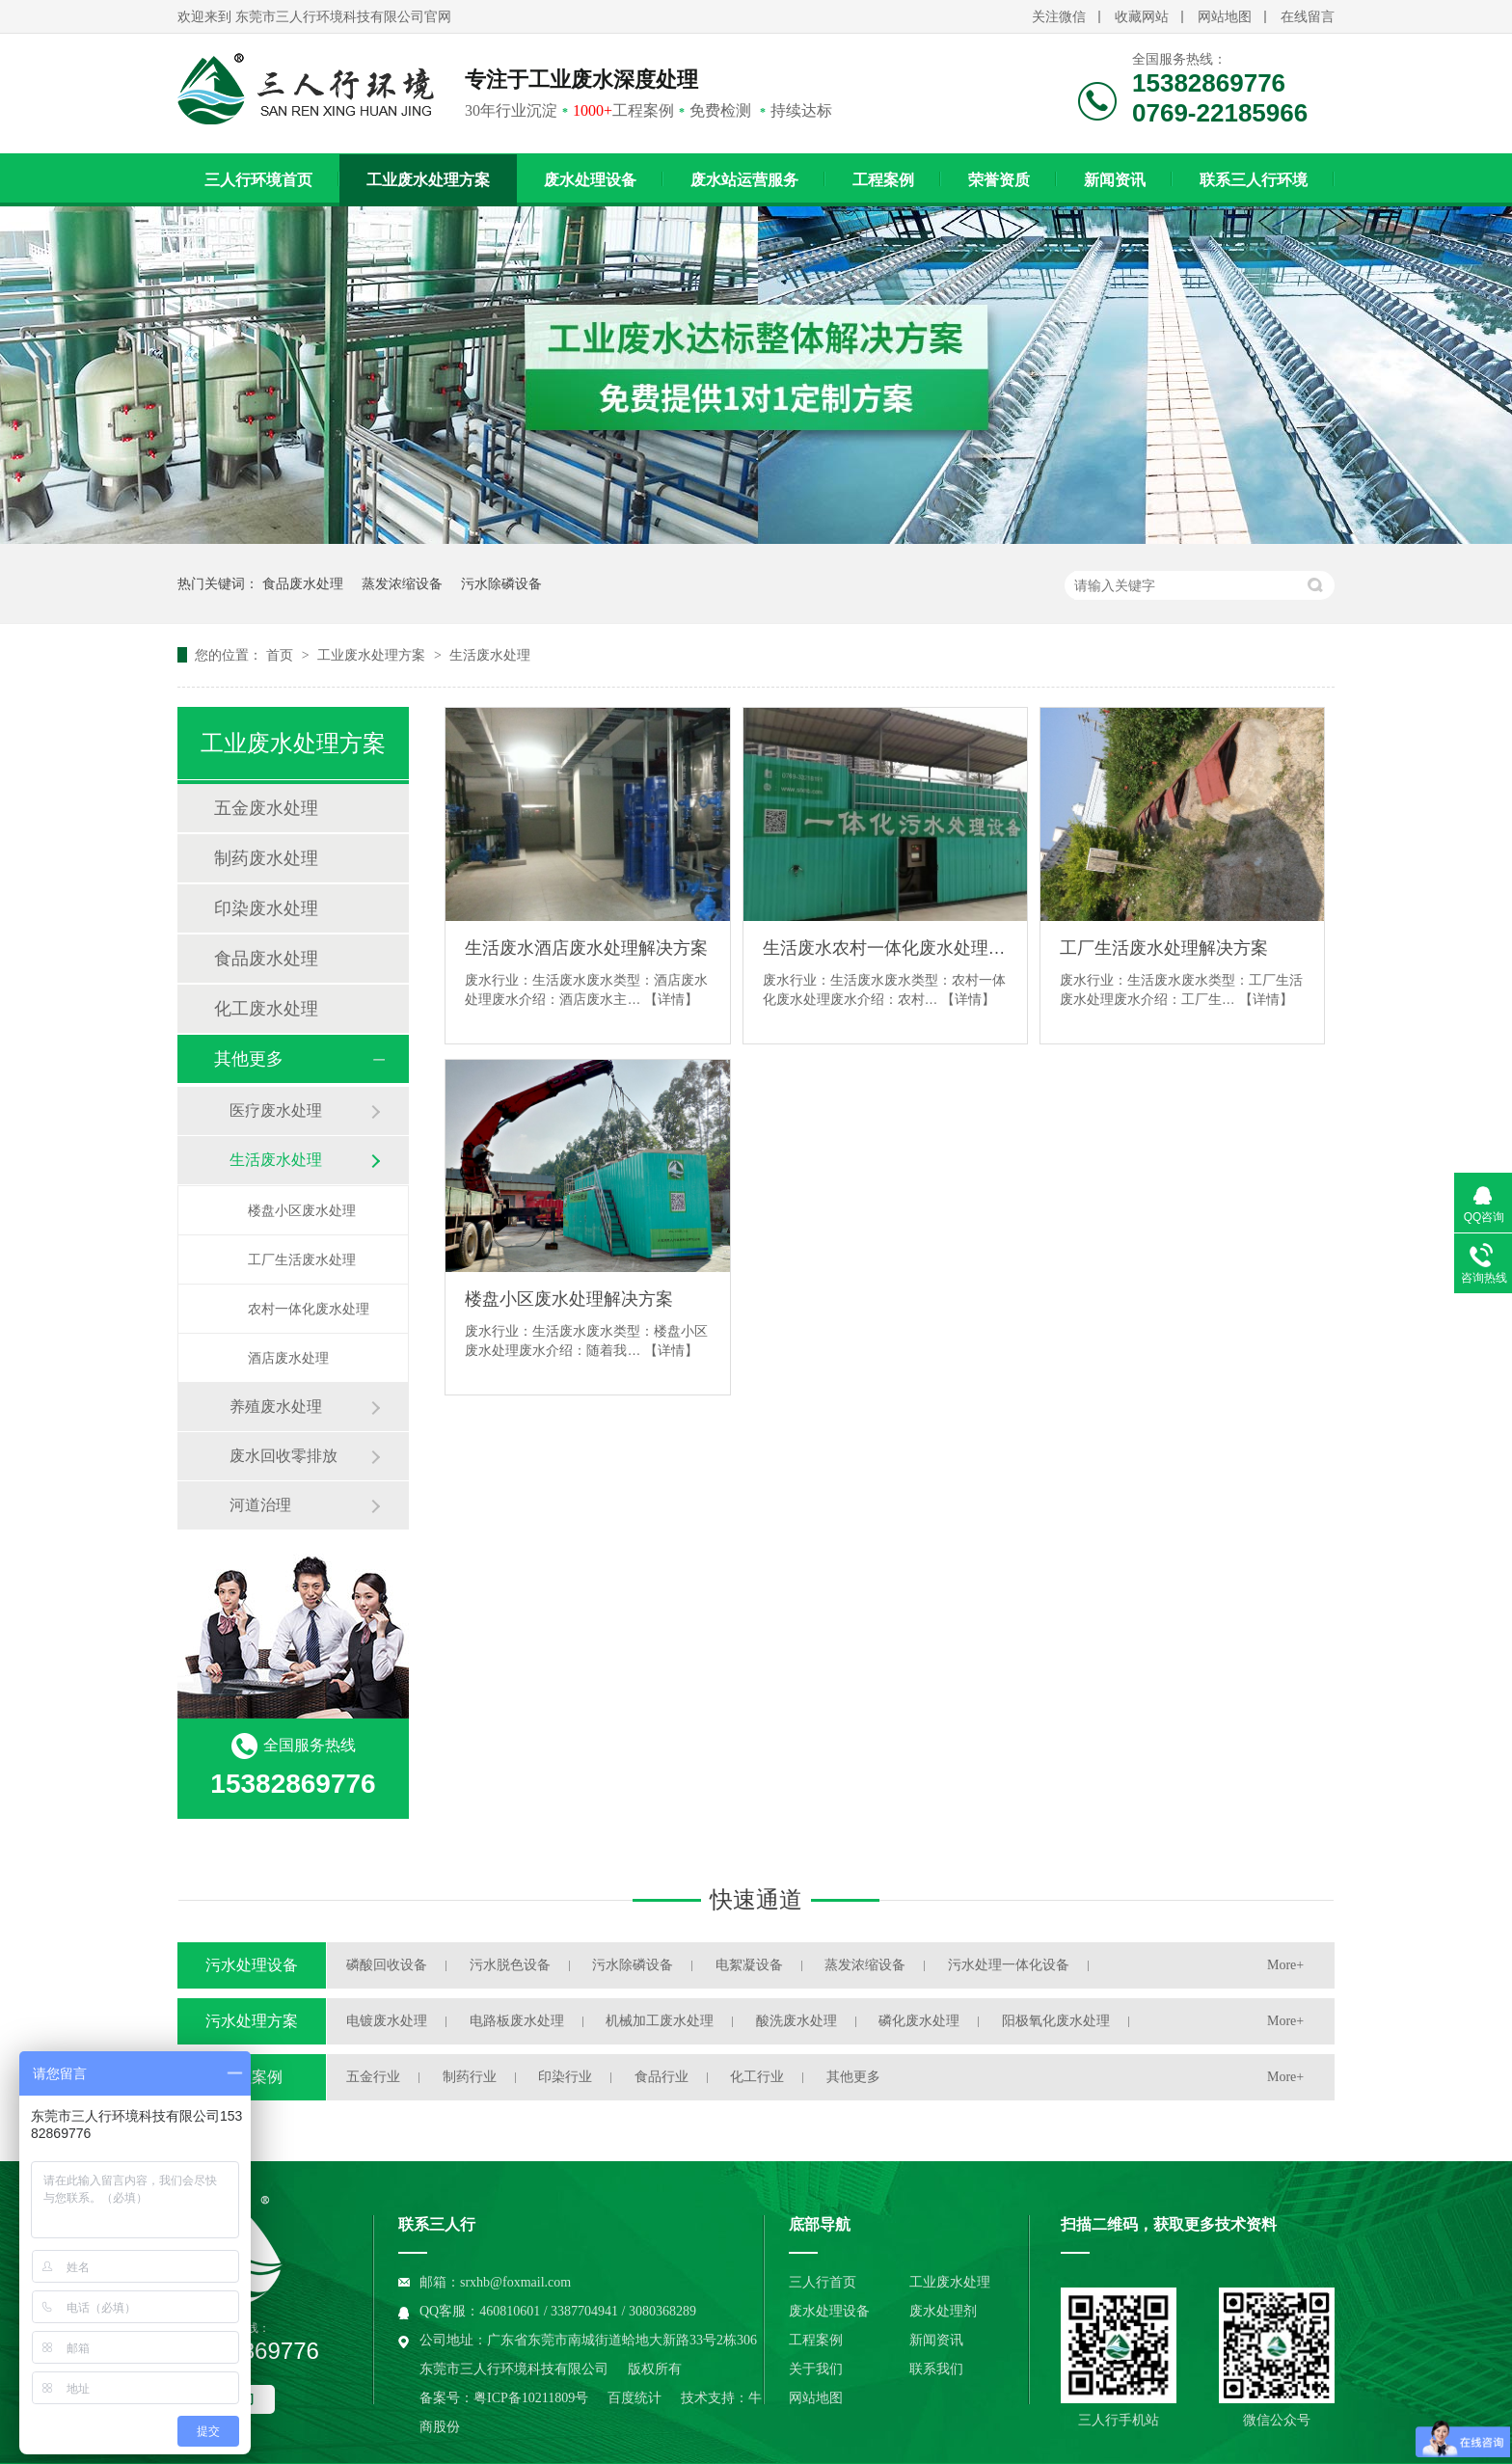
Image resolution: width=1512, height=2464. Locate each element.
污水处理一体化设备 (1008, 1965)
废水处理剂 (943, 2311)
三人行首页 (822, 2282)
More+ (1285, 1965)
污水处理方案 (251, 2021)
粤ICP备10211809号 (530, 2398)
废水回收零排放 (284, 1456)
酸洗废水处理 (796, 2021)
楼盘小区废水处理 (302, 1210)
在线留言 (1308, 17)
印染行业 (565, 2077)
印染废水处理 (266, 908)
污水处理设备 (251, 1965)
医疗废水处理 (276, 1110)
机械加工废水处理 (660, 2021)
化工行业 (757, 2077)
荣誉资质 (999, 180)
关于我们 (816, 2369)
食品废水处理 (302, 583)
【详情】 (671, 999)
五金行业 (373, 2077)
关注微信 (1059, 17)
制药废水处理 (266, 858)
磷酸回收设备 (386, 1965)
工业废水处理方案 (428, 180)
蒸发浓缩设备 (402, 583)
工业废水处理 (949, 2282)
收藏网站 (1142, 17)
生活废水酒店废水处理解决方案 (586, 948)
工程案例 (883, 180)
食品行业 (661, 2077)
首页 (281, 655)
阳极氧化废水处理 (1056, 2021)
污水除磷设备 (501, 583)
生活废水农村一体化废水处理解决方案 (885, 948)
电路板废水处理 (517, 2021)
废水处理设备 (590, 180)
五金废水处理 (266, 808)
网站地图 (1225, 17)
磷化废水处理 (918, 2021)
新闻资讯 (1115, 180)
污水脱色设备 (510, 1965)
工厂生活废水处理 (302, 1259)
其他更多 (249, 1059)
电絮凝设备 (749, 1965)
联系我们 (936, 2369)
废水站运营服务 (744, 180)
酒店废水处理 (288, 1358)
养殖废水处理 (276, 1406)
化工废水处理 (266, 1008)
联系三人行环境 (1254, 180)
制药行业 (470, 2077)
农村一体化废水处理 (308, 1308)
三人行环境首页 (258, 180)
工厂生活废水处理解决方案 (1164, 948)
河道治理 (260, 1505)
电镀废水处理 (386, 2021)
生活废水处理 (489, 655)
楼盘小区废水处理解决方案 (569, 1299)
